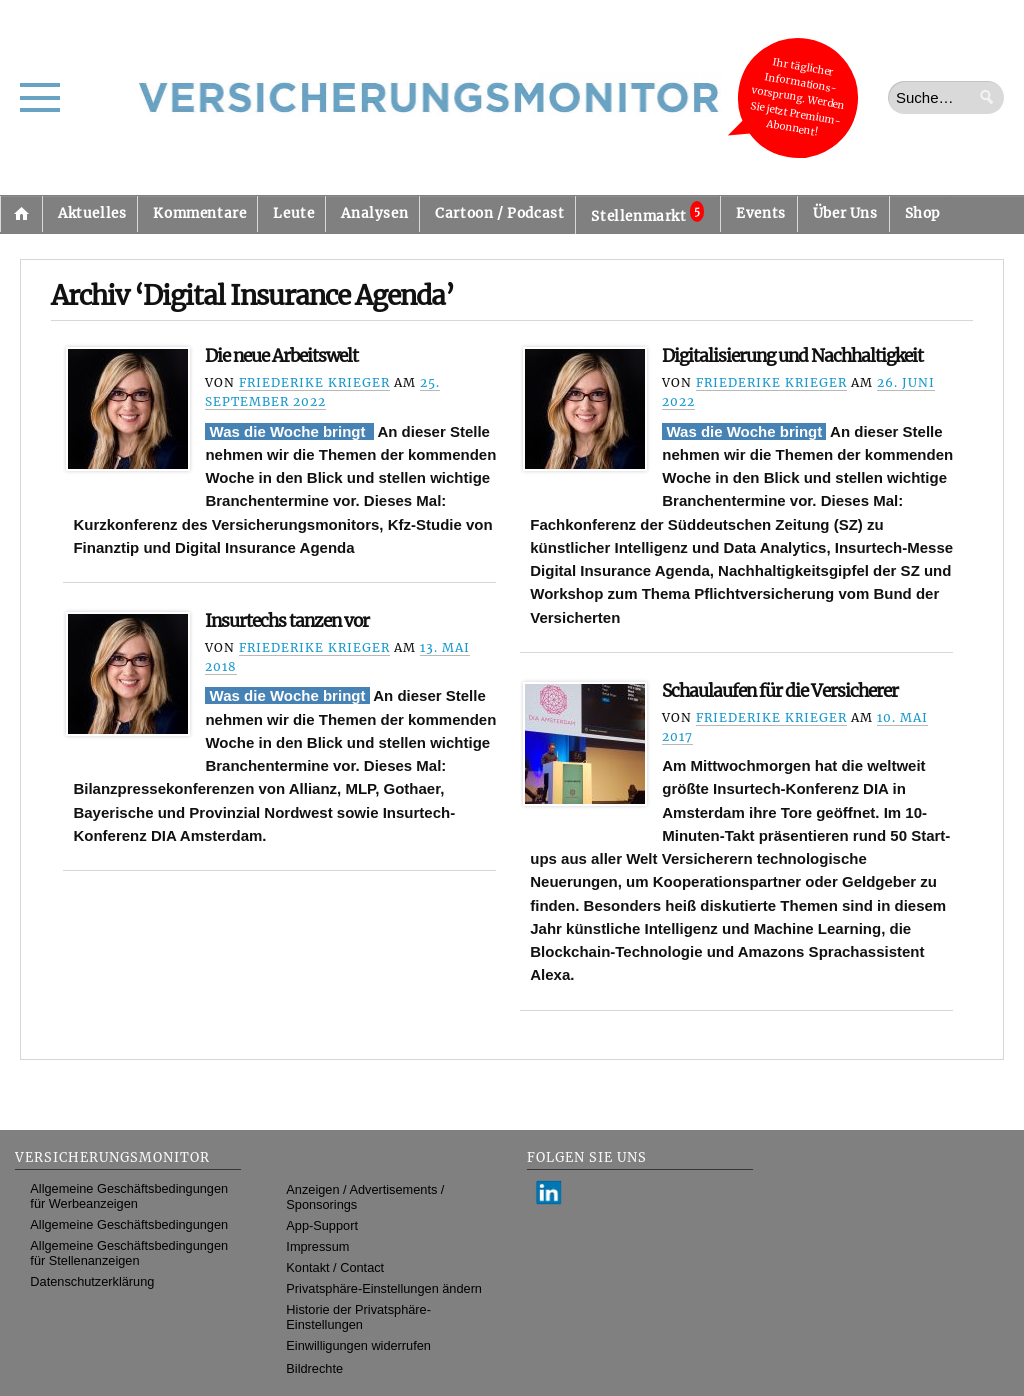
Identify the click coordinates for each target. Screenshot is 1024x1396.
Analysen (374, 213)
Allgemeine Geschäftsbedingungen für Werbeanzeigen (129, 1196)
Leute (293, 213)
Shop (922, 213)
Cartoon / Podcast (499, 213)
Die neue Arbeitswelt (281, 356)
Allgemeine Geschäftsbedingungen (129, 1224)
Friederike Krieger (314, 382)
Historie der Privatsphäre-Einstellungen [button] (358, 1317)
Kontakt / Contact (335, 1267)
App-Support (322, 1225)
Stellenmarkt (647, 213)
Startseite (21, 214)
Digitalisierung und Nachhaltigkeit (792, 356)
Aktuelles (92, 213)
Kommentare (199, 213)
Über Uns (845, 213)
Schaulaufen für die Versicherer (780, 691)
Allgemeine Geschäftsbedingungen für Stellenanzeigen (129, 1253)
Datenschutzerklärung (92, 1281)
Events (761, 213)
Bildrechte (314, 1368)
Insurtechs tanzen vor (287, 621)
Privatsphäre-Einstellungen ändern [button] (384, 1288)
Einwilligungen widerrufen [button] (358, 1345)
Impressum (317, 1246)
